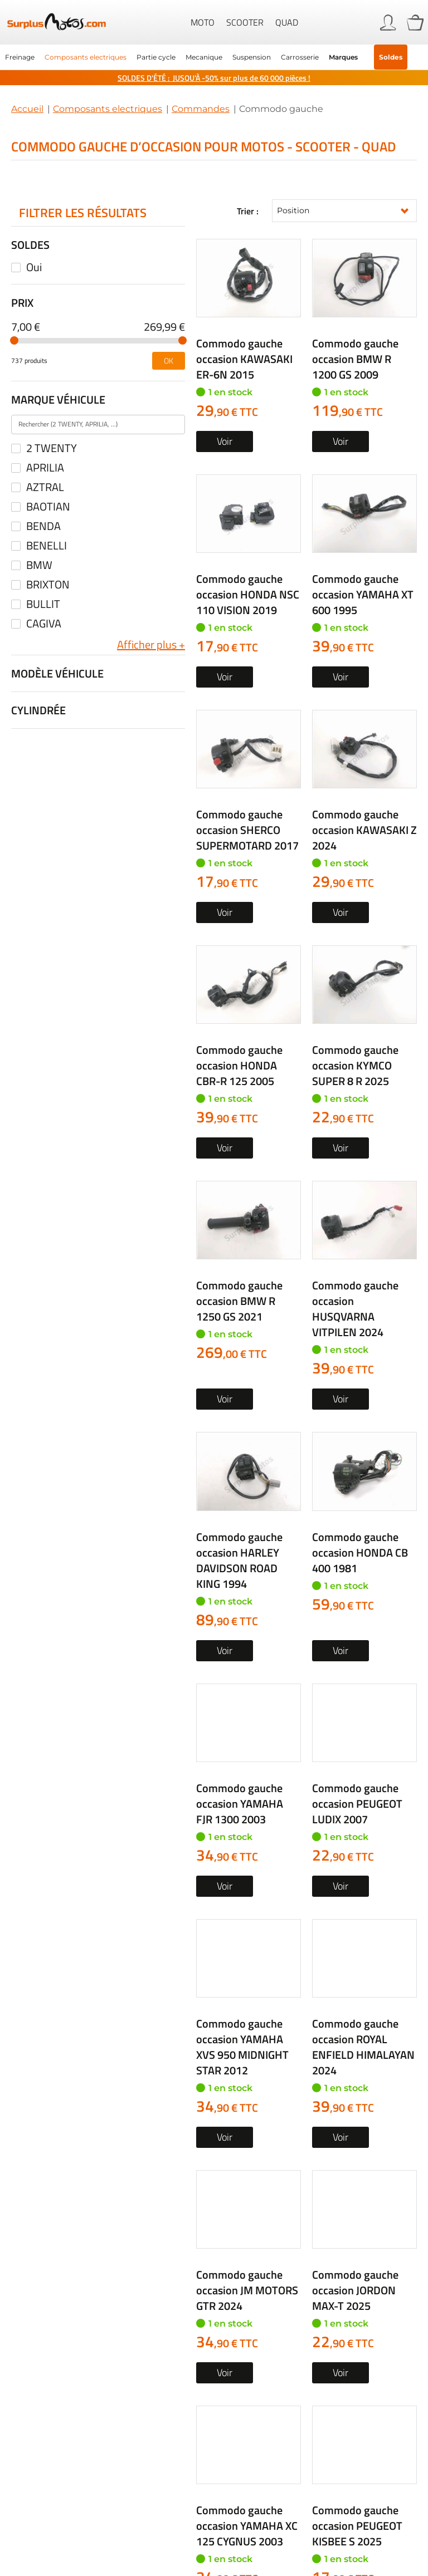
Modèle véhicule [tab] (57, 673)
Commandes (201, 109)
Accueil (27, 109)
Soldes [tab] (30, 244)
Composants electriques (107, 109)
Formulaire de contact (342, 2285)
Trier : (248, 211)
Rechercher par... (57, 1993)
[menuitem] (20, 57)
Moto (203, 22)
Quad (286, 22)
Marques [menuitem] (343, 57)
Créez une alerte (306, 1765)
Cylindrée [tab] (38, 710)
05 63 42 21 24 (89, 2285)
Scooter (245, 22)
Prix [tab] (22, 302)
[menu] (214, 57)
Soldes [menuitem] (390, 57)
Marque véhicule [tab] (58, 399)
